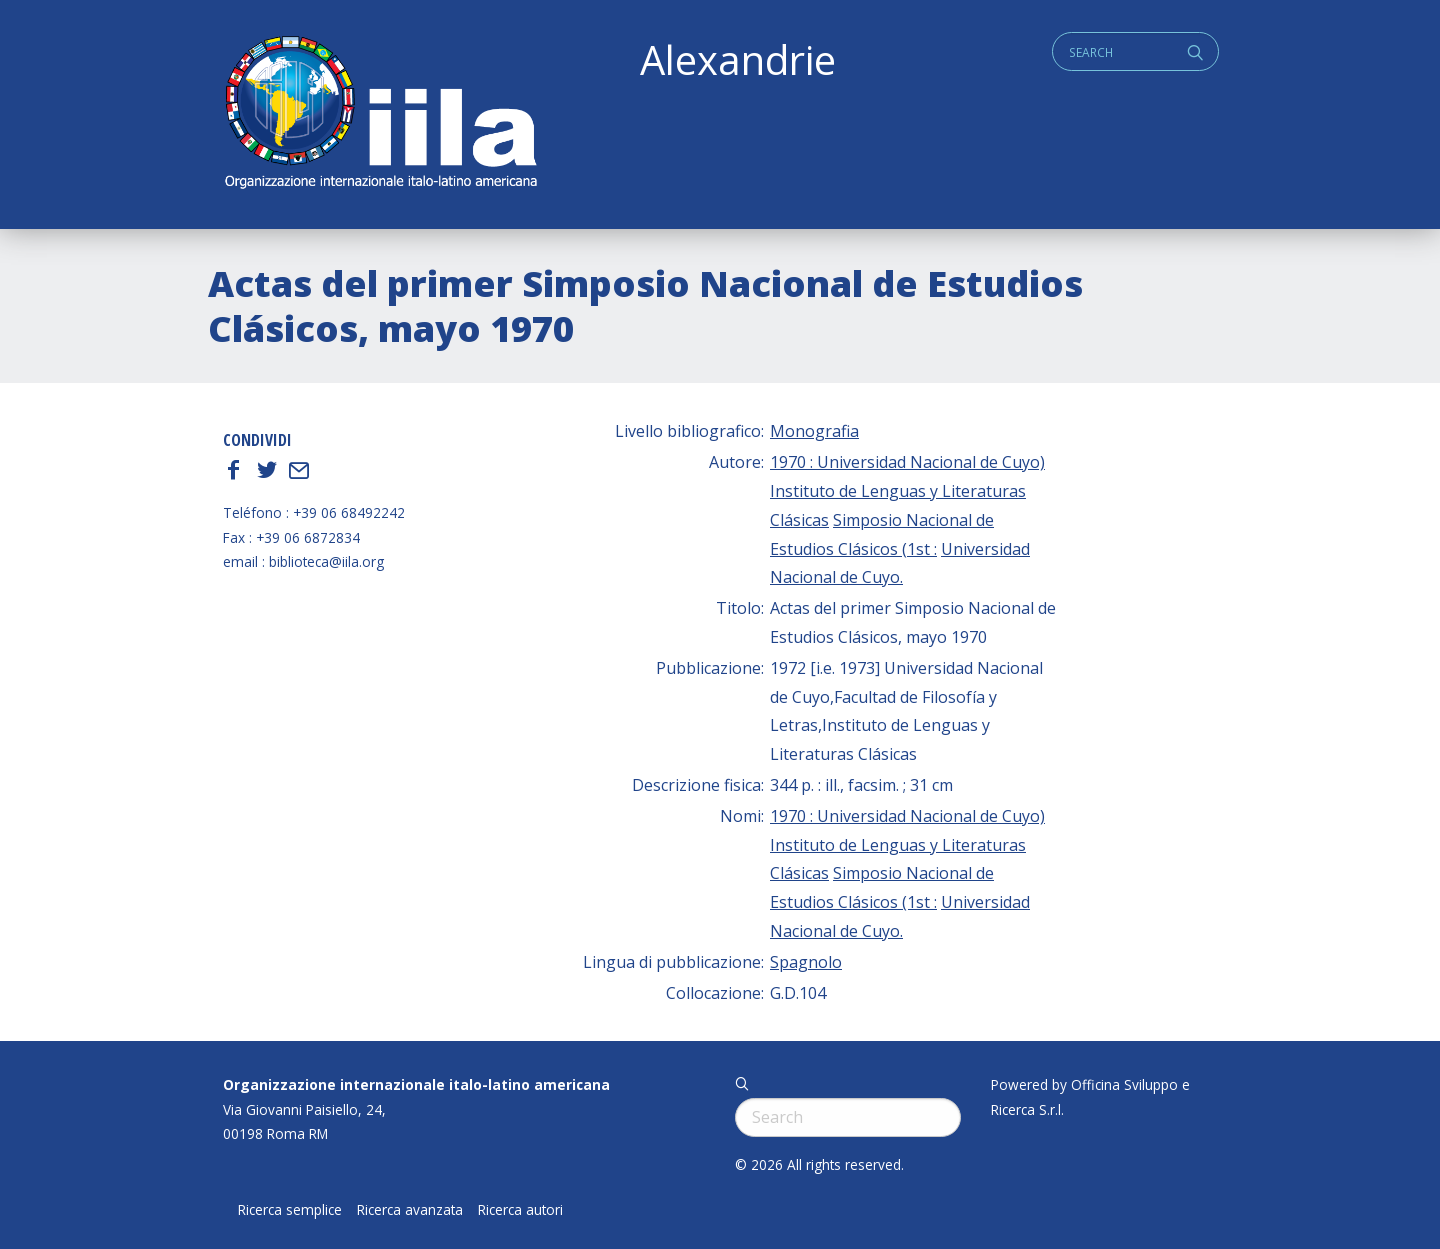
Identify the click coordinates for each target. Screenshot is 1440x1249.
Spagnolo (806, 962)
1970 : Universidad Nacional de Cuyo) (907, 462)
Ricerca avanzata (410, 1210)
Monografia (814, 431)
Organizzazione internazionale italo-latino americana (416, 1084)
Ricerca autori (520, 1210)
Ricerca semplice (290, 1210)
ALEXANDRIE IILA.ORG (380, 114)
